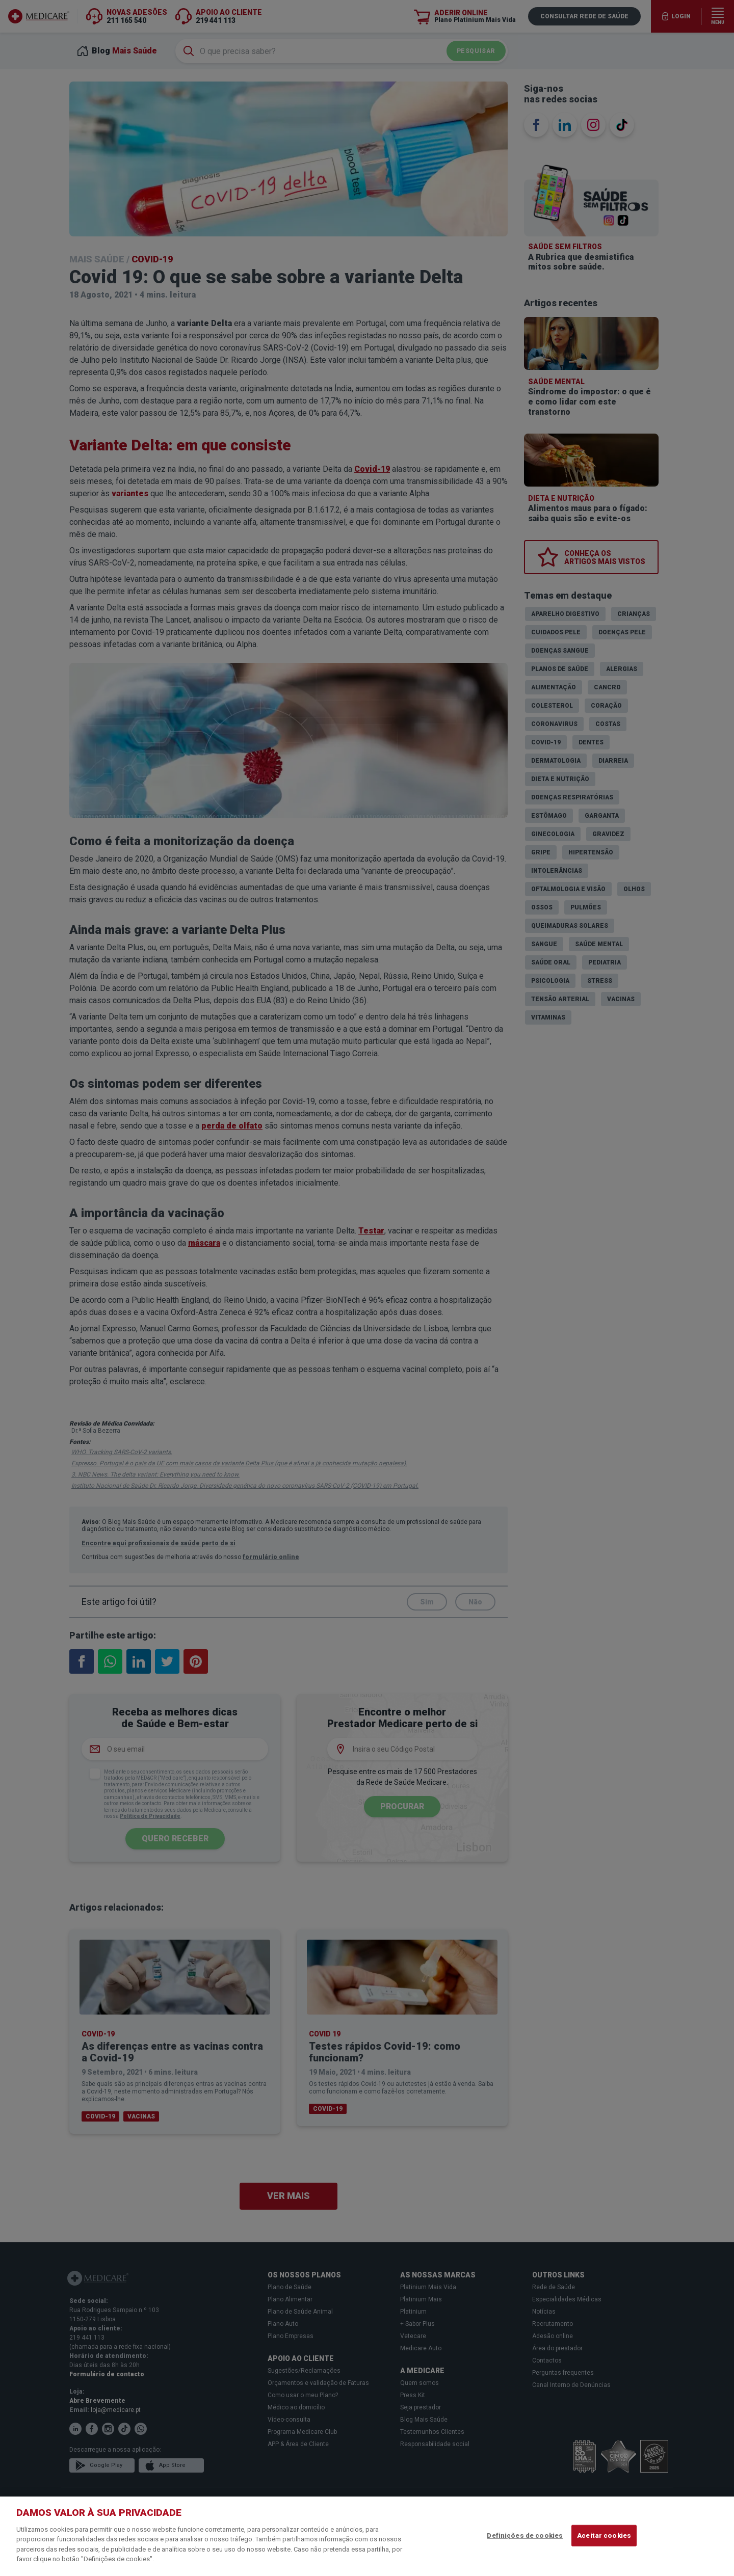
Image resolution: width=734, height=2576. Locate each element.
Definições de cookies (525, 2535)
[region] (367, 2536)
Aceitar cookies (604, 2535)
